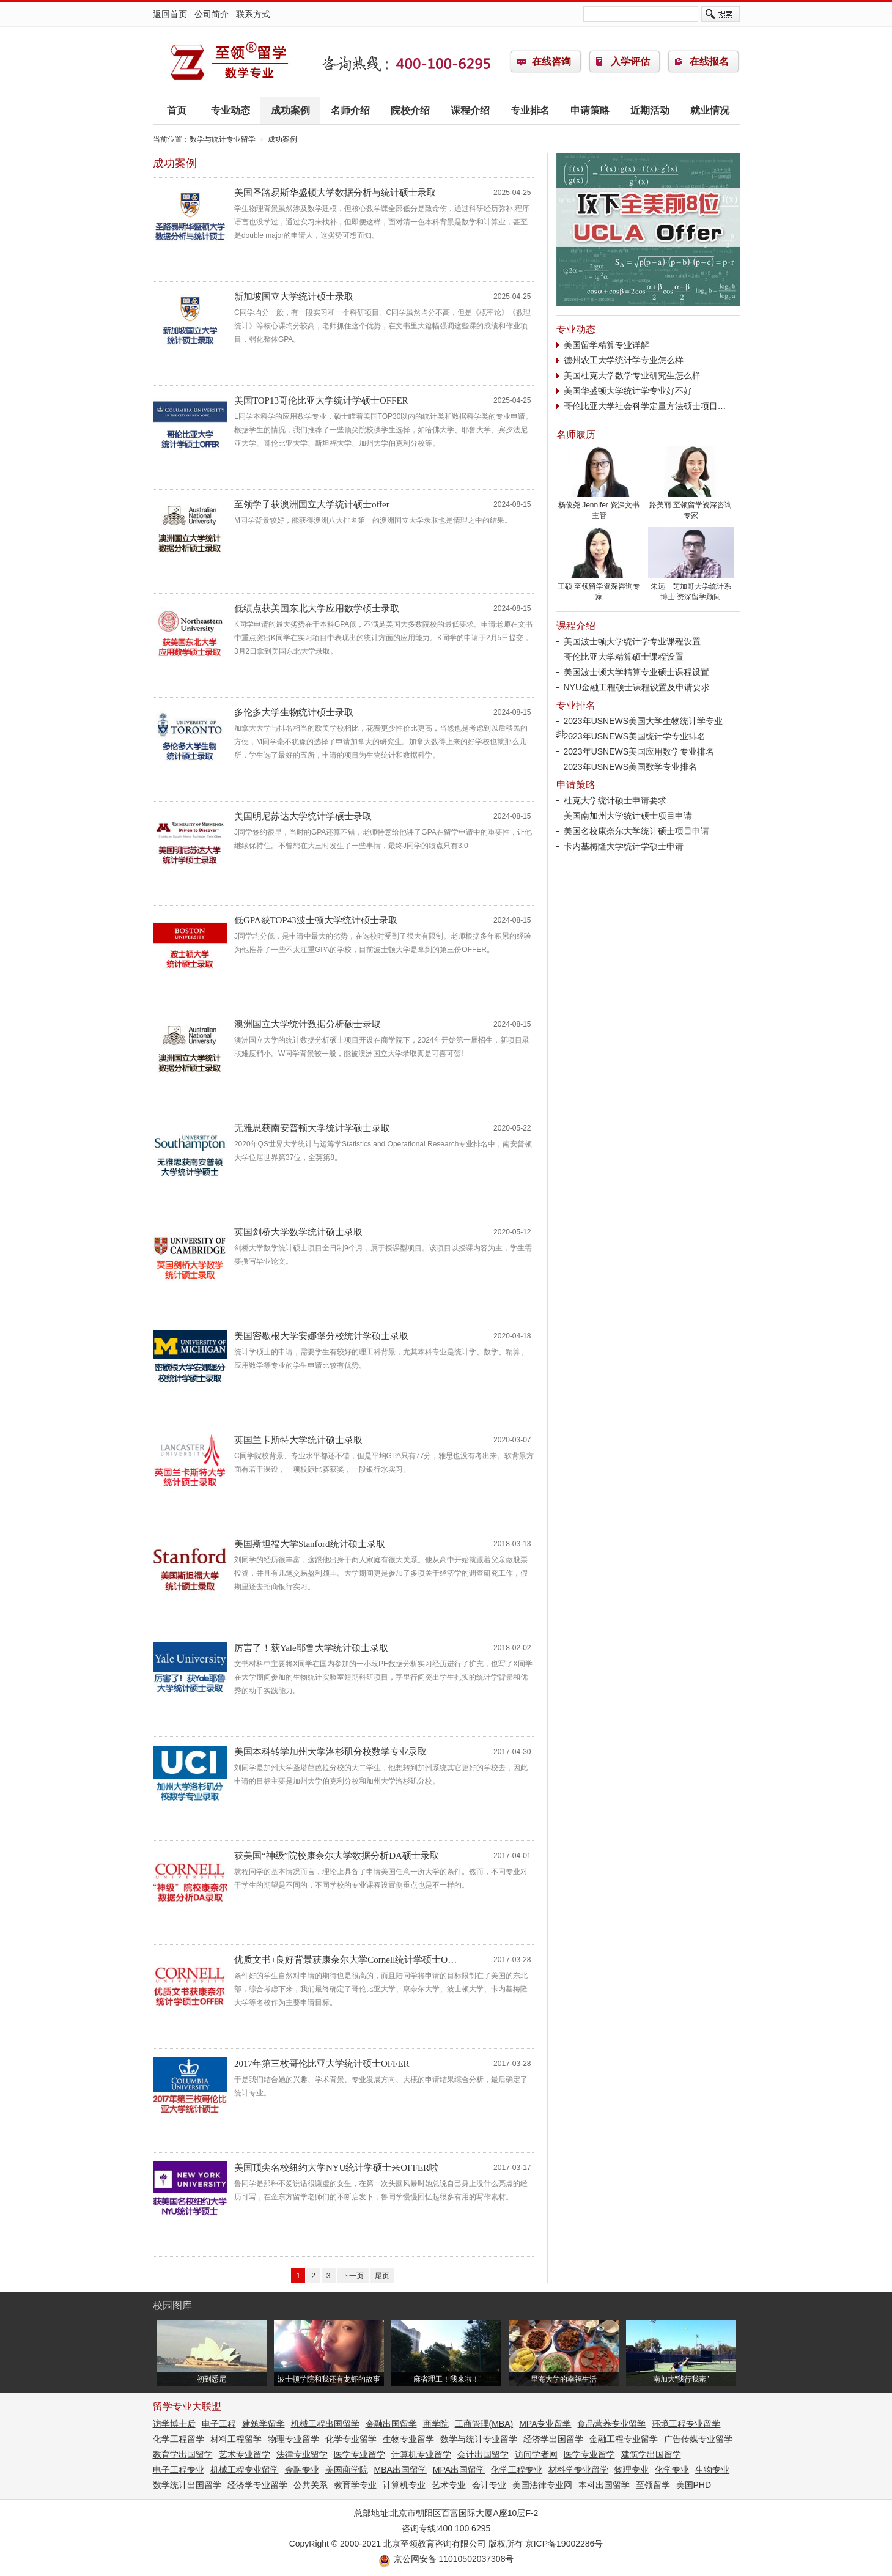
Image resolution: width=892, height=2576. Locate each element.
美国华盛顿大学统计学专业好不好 (628, 391)
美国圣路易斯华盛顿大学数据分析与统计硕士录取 (335, 192)
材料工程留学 (236, 2439)
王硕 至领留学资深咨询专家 (599, 588)
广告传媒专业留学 (698, 2439)
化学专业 (672, 2470)
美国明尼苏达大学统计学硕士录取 (303, 816)
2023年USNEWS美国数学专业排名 (631, 767)
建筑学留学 (263, 2424)
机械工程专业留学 (244, 2470)
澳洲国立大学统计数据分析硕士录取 (307, 1024)
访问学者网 (536, 2454)
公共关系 (310, 2485)
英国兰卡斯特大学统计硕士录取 (298, 1440)
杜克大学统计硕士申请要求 (615, 800)
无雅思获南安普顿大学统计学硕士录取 (312, 1128)
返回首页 (170, 14)
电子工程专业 (178, 2470)
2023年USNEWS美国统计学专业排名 (635, 736)
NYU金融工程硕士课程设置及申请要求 (637, 687)
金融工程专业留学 (623, 2439)
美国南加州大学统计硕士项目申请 (628, 816)
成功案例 (290, 110)
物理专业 (631, 2470)
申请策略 (590, 110)
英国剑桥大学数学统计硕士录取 (298, 1232)
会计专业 (489, 2485)
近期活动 (649, 110)
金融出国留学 (391, 2424)
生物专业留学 (408, 2439)
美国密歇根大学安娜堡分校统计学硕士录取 (321, 1336)
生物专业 (712, 2470)
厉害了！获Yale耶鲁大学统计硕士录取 (311, 1648)
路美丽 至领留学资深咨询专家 (691, 506)
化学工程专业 (516, 2470)
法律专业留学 (302, 2454)
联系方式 (253, 14)
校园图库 (172, 2305)
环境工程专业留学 (686, 2424)
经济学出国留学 (553, 2439)
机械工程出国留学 (325, 2424)
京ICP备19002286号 (564, 2543)
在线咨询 (551, 61)
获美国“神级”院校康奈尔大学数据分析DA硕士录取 (336, 1856)
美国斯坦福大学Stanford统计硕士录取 (309, 1544)
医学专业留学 (359, 2454)
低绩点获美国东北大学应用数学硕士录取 (316, 608)
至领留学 (653, 2485)
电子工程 (219, 2424)
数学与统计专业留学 (229, 62)
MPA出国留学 (459, 2470)
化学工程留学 (178, 2439)
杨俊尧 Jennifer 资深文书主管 (599, 506)
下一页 (353, 2276)
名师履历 (575, 434)
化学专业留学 (351, 2439)
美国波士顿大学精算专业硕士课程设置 (636, 672)
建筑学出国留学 (651, 2454)
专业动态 (230, 110)
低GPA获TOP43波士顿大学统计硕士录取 (315, 920)
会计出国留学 (483, 2454)
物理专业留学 (293, 2439)
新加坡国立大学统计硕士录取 (293, 296)
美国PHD (694, 2485)
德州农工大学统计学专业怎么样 (624, 360)
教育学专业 (355, 2485)
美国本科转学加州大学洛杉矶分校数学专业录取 (330, 1752)
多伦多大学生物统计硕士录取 (293, 712)
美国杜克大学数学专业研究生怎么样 (632, 375)
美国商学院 (346, 2470)
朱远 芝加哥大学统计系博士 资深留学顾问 (691, 588)
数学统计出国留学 (187, 2485)
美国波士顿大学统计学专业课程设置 (632, 641)
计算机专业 (404, 2485)
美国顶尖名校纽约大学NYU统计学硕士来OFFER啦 (336, 2167)
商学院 (436, 2424)
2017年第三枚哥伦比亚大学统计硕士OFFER (322, 2064)
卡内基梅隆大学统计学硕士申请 (624, 846)
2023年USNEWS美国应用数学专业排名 (639, 751)
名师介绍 (350, 110)
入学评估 (630, 61)
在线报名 (709, 61)
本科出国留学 (604, 2485)
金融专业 (302, 2470)
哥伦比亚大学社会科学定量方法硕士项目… (645, 406)
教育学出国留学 (183, 2454)
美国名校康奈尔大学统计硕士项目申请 (636, 831)
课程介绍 (470, 110)
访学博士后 (174, 2424)
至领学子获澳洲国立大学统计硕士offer (311, 504)
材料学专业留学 (578, 2470)
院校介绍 (410, 110)
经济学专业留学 (257, 2485)
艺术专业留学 (244, 2454)
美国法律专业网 (542, 2485)
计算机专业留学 (421, 2454)
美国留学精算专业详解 (606, 345)
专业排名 (530, 110)
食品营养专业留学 (611, 2424)
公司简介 (211, 14)
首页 (176, 110)
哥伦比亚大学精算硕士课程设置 (624, 657)
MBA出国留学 (400, 2470)
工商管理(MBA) (484, 2424)
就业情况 (709, 110)
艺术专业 (449, 2485)
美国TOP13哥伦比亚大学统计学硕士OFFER (321, 400)
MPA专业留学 (545, 2424)
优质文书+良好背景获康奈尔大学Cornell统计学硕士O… (345, 1960)
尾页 (382, 2276)
